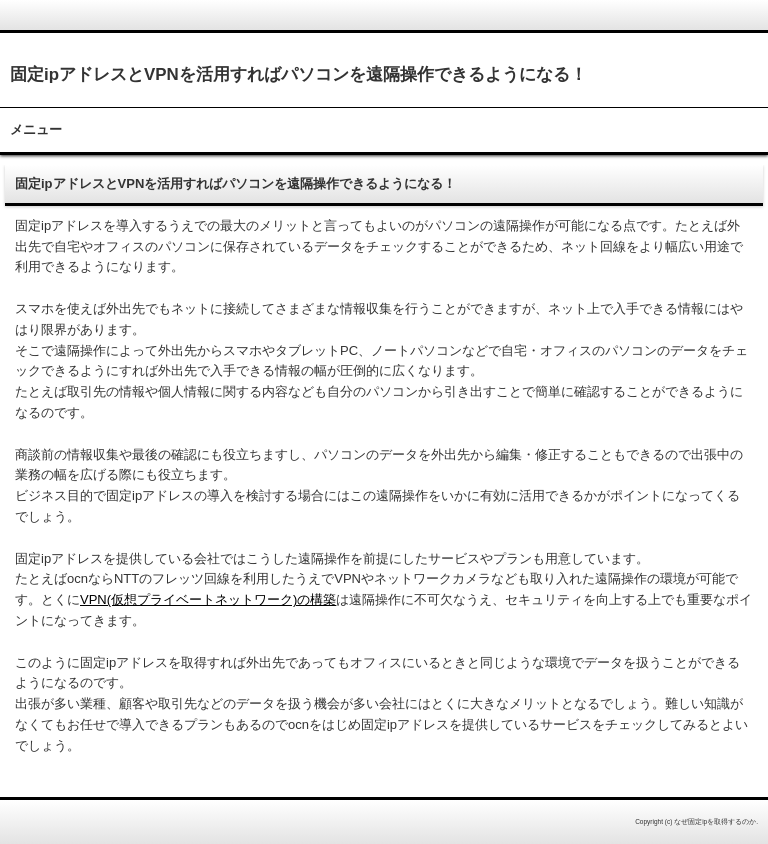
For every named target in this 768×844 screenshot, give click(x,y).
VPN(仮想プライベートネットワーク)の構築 (208, 599)
